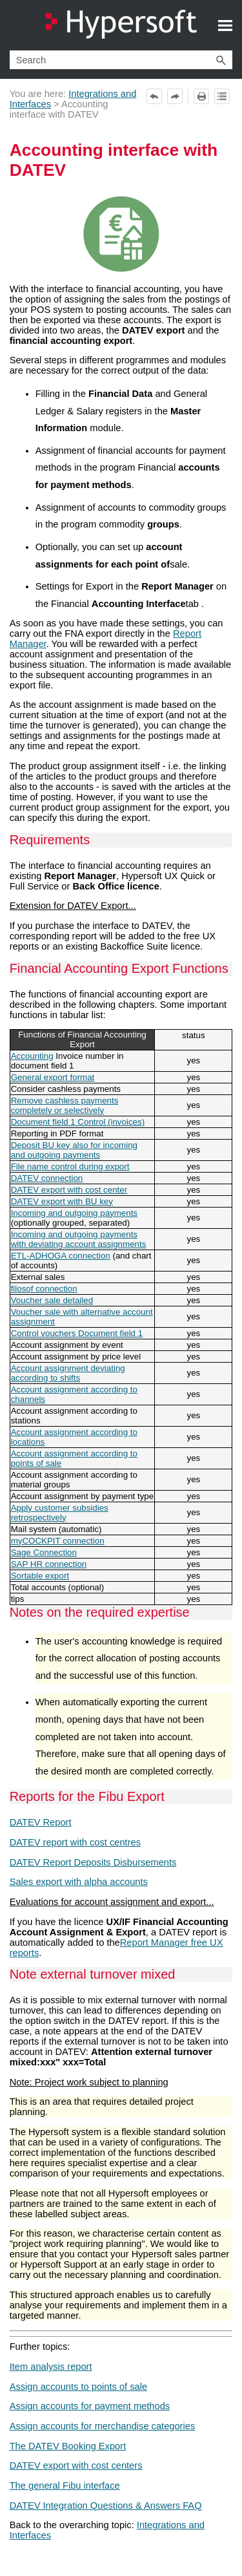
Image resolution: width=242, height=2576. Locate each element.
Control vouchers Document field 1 (77, 1333)
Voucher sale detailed (52, 1300)
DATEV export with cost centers (76, 2465)
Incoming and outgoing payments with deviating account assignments (78, 1239)
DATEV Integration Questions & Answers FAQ (106, 2505)
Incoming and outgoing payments (74, 1213)
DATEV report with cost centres (75, 1842)
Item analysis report (51, 2366)
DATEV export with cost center (69, 1190)
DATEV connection (47, 1178)
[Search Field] (121, 59)
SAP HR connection (49, 1564)
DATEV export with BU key (62, 1201)
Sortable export (40, 1576)
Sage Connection (44, 1552)
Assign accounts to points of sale (78, 2386)
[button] (220, 59)
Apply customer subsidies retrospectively (59, 1512)
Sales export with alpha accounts (79, 1882)
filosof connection (44, 1288)
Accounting (32, 1056)
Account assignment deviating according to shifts (68, 1373)
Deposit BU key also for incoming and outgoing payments (74, 1150)
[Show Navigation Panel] (225, 25)
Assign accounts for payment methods (90, 2406)
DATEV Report (41, 1822)
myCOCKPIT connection (58, 1541)
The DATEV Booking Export (68, 2446)
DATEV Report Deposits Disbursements (93, 1862)
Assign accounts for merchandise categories (103, 2426)
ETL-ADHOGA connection (60, 1256)
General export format (53, 1077)
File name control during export (70, 1166)
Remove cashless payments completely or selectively (65, 1105)
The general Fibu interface (65, 2485)
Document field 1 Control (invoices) (78, 1122)
